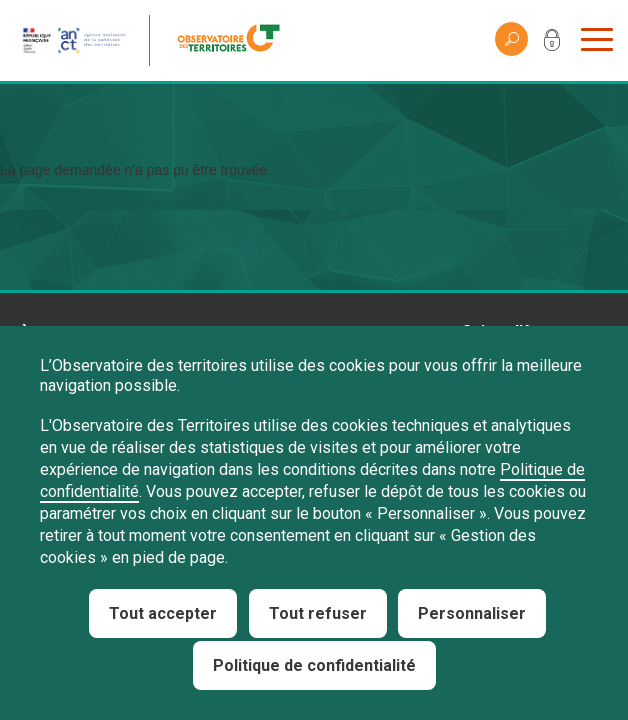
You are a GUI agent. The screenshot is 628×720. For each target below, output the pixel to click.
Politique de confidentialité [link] (314, 665)
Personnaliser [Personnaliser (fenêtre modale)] (472, 613)
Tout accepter (163, 613)
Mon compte (552, 44)
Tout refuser (318, 613)
